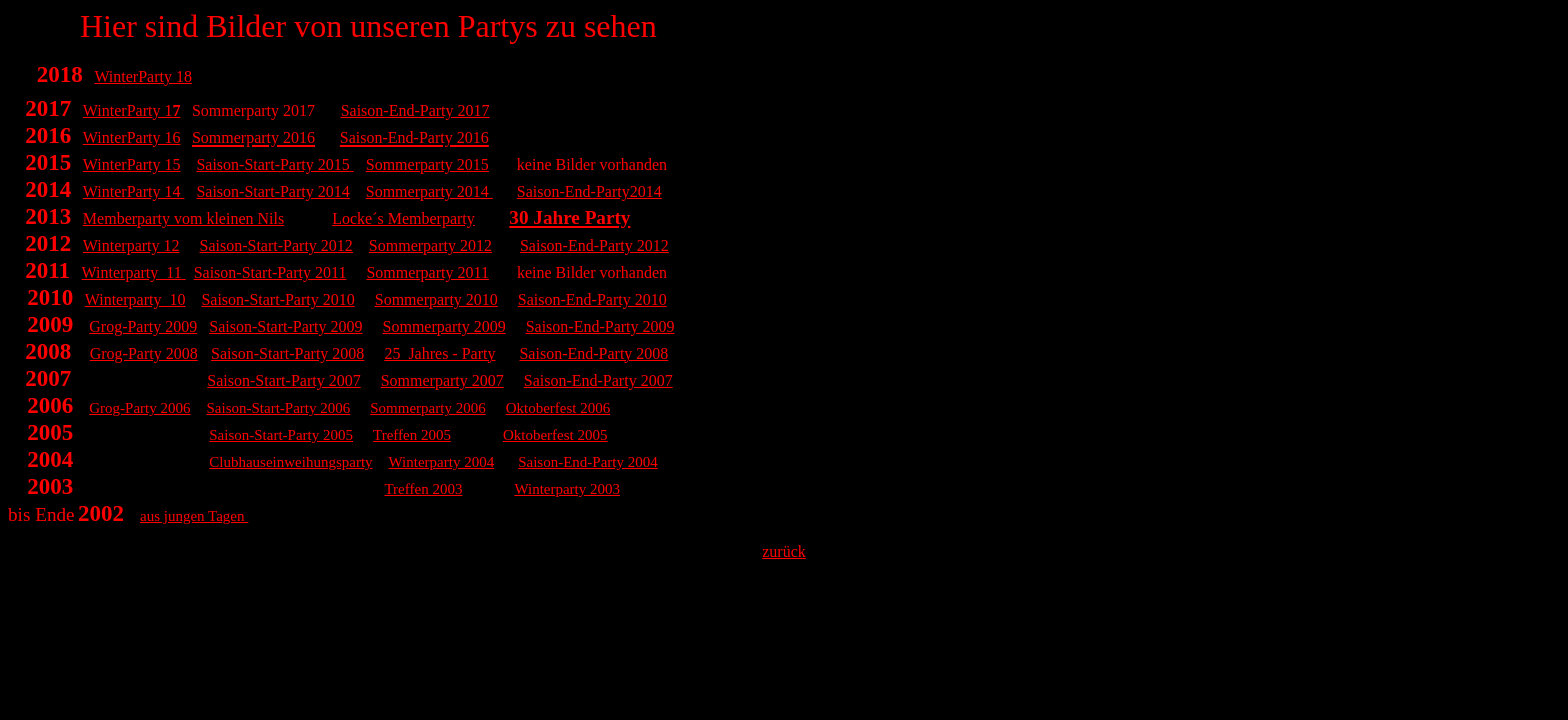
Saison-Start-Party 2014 (272, 191)
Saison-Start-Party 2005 (281, 435)
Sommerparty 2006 (427, 408)
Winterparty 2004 (442, 462)
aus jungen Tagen (194, 516)
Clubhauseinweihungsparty (290, 462)
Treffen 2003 (423, 489)
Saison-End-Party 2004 (588, 462)
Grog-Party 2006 (139, 408)
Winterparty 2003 (567, 489)
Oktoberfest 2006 (558, 408)
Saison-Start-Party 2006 (279, 408)
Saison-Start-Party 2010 (277, 299)
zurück (784, 551)
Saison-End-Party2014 (589, 191)
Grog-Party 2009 (143, 326)
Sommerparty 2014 (429, 191)
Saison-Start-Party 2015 (272, 164)
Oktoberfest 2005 (555, 435)
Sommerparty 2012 (430, 245)
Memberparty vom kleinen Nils (183, 218)
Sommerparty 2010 (436, 299)
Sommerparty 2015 (427, 164)
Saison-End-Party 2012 (594, 245)
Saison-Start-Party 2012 (276, 245)
